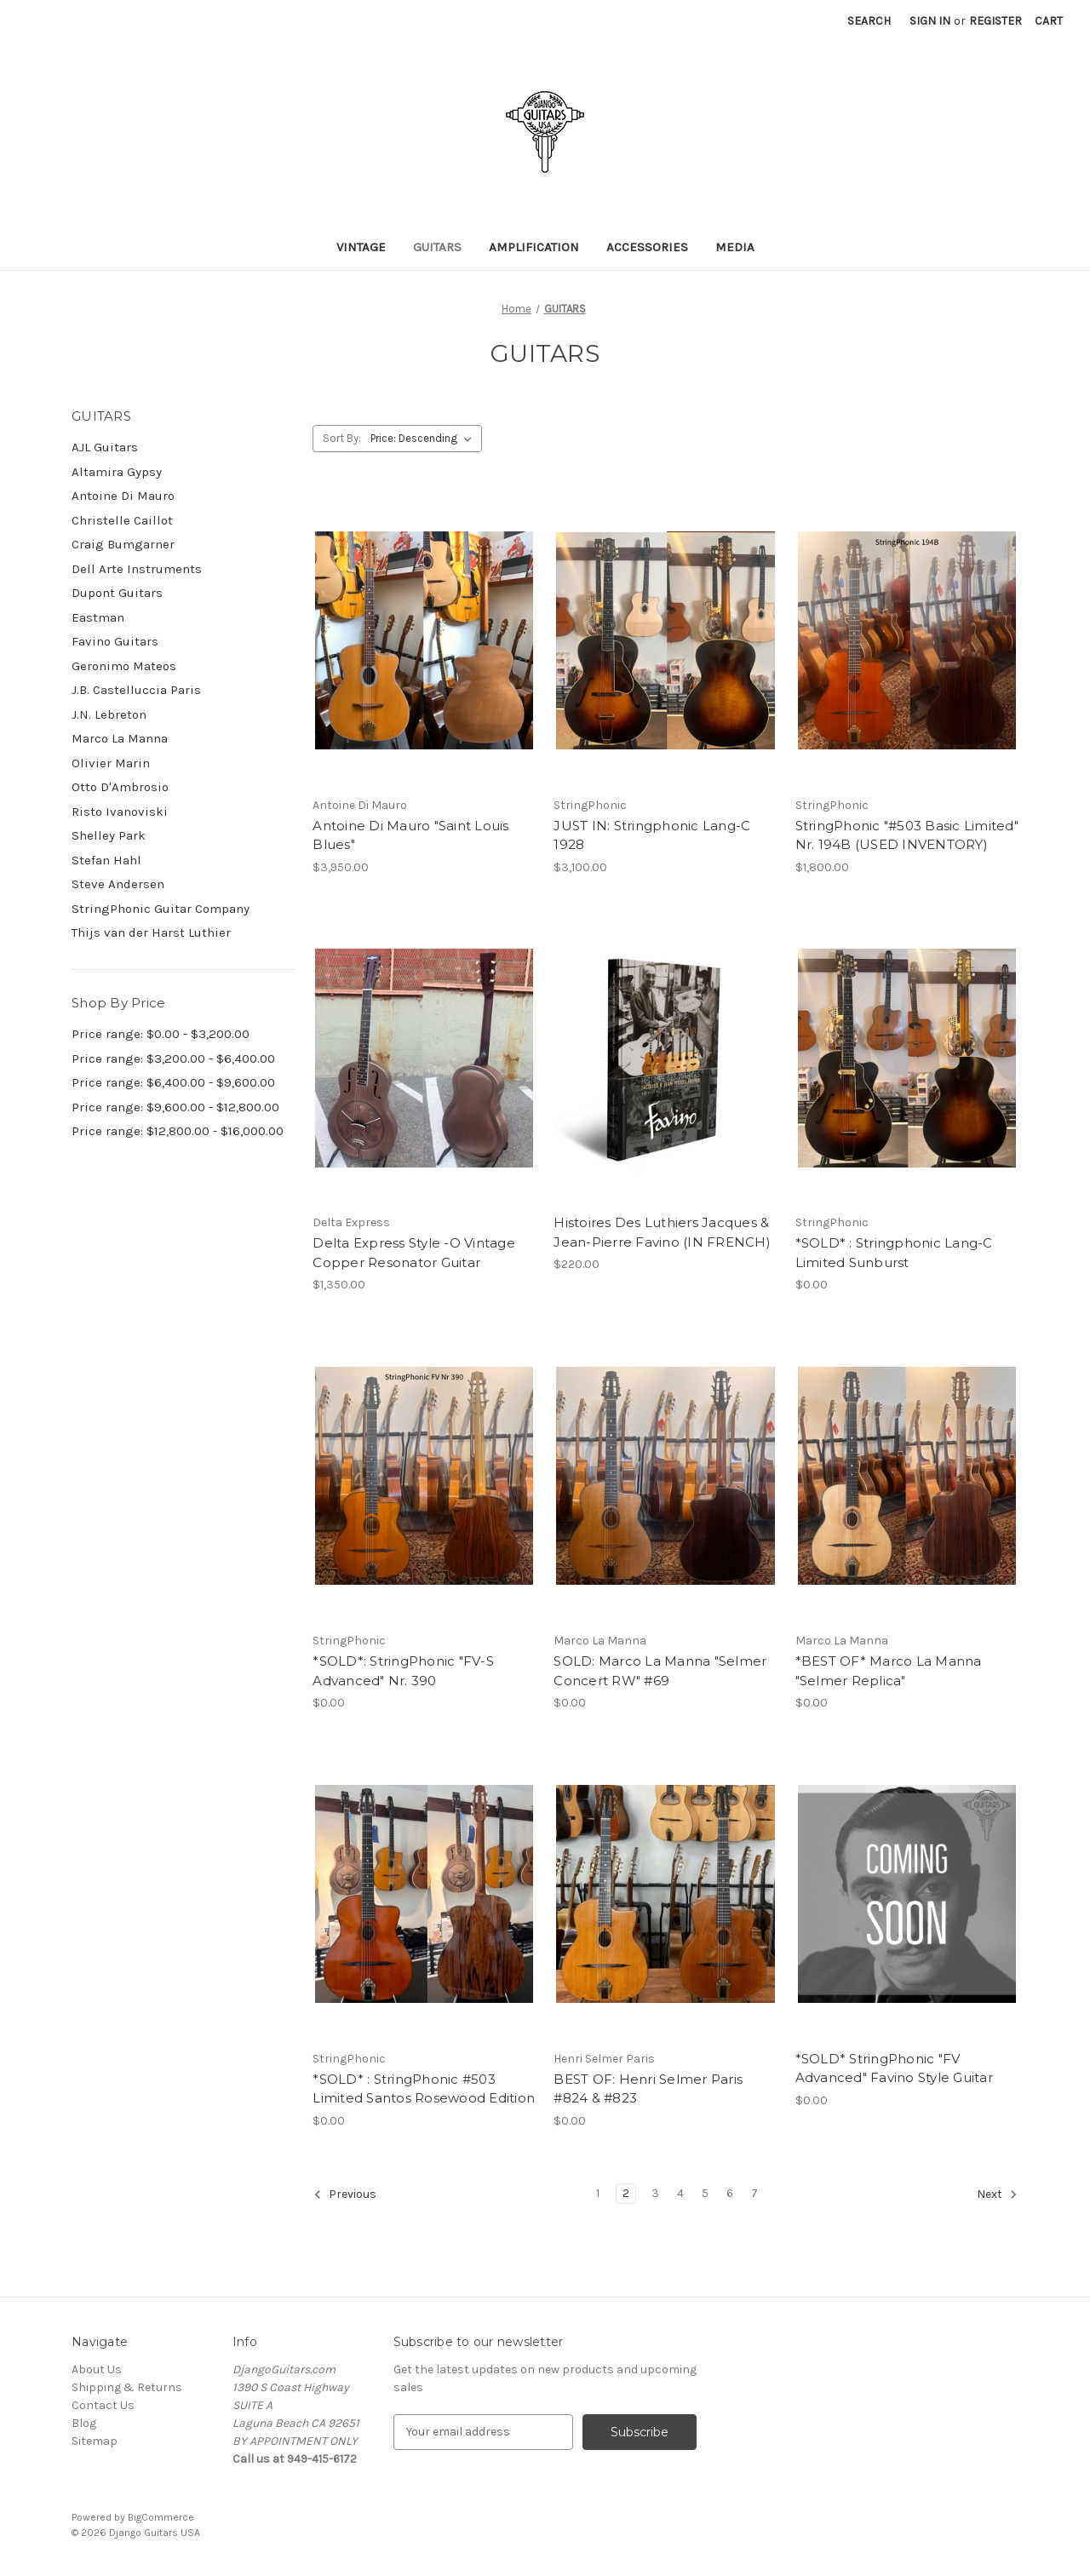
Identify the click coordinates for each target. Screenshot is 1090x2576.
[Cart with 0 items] (1048, 21)
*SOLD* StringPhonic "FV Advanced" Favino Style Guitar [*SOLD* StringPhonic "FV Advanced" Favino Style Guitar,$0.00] (894, 2068)
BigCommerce (161, 2517)
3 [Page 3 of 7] (655, 2193)
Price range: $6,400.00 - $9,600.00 (173, 1082)
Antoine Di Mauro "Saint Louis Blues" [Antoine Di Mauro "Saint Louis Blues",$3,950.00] (410, 835)
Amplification (534, 247)
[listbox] (424, 438)
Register (995, 21)
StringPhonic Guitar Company (161, 908)
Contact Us (103, 2405)
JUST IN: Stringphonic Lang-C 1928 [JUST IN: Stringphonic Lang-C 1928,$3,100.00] (652, 835)
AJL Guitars (105, 447)
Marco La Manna (120, 738)
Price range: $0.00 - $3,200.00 (161, 1033)
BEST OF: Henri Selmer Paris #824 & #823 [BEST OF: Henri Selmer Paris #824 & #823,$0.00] (648, 2089)
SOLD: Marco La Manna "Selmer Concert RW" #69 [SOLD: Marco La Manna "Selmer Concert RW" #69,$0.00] (660, 1671)
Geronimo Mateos (124, 666)
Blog (84, 2423)
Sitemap (95, 2441)
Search (869, 21)
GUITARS (437, 247)
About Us (97, 2369)
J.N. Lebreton (109, 714)
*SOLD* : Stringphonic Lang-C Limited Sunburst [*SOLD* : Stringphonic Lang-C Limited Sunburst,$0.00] (894, 1253)
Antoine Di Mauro (123, 495)
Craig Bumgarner (123, 544)
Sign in (929, 21)
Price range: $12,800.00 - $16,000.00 (178, 1131)
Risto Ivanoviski (120, 811)
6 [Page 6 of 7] (729, 2193)
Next (997, 2194)
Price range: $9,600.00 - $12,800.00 (175, 1107)
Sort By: (342, 438)
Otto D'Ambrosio (120, 787)
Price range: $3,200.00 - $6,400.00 (173, 1058)
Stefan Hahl (106, 860)
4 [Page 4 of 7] (680, 2193)
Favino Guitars (115, 641)
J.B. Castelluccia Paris (136, 689)
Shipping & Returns (127, 2387)
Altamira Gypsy (117, 471)
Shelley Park (109, 835)
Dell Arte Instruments (137, 569)
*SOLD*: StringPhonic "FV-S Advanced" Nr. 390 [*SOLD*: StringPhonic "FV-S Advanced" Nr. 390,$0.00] (403, 1671)
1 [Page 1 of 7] (598, 2193)
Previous (344, 2194)
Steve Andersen (118, 884)
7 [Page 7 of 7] (754, 2193)
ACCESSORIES (647, 247)
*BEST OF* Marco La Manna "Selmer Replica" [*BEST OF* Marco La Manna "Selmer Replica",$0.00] (888, 1671)
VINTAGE (361, 247)
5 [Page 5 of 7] (705, 2193)
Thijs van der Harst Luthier (151, 932)
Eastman (98, 617)
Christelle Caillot (122, 520)
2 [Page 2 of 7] (625, 2193)
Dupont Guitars (117, 592)
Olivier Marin (111, 763)
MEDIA (734, 247)
